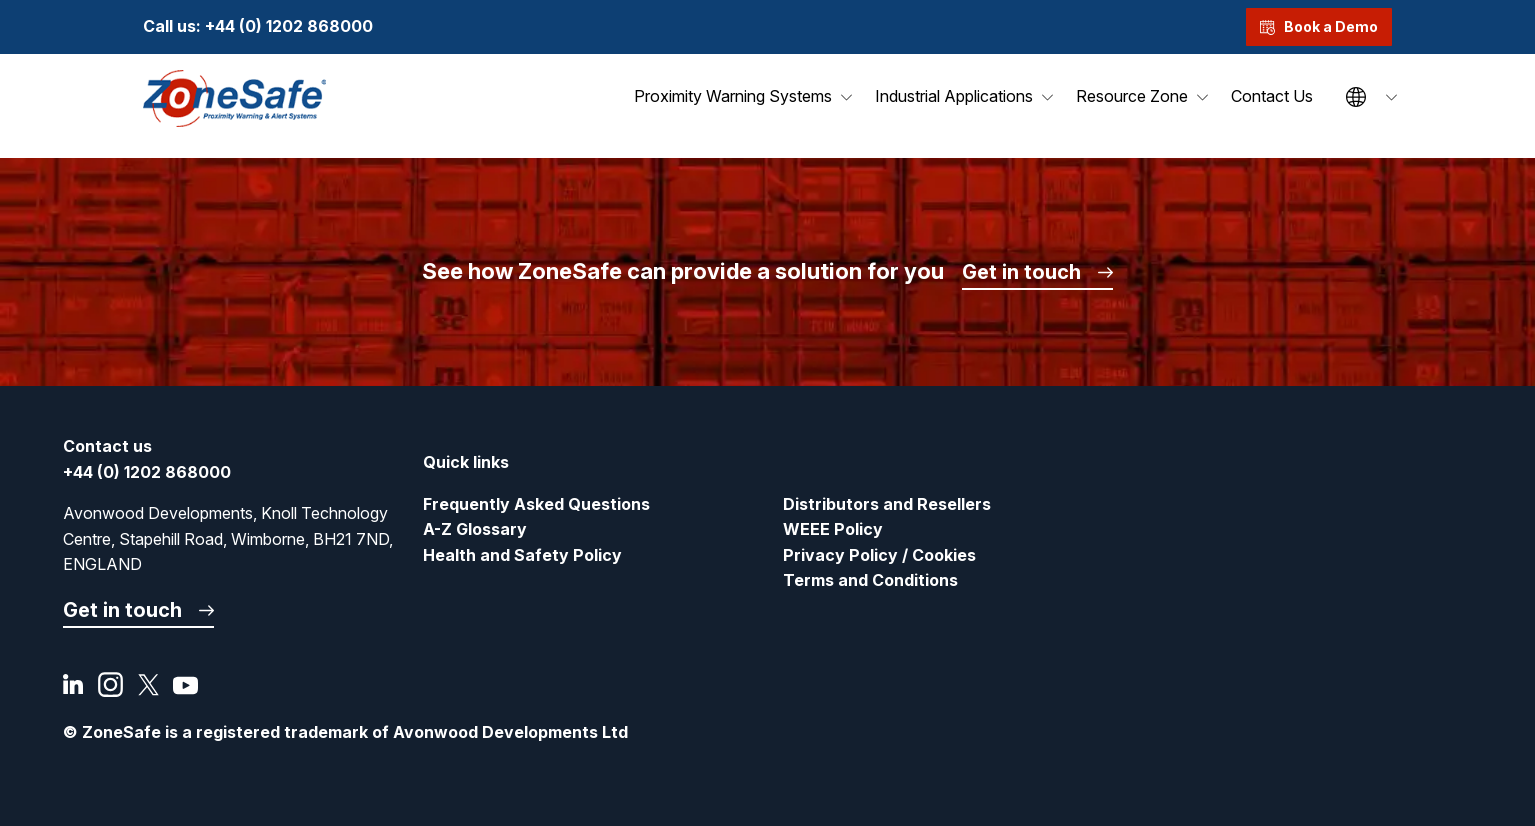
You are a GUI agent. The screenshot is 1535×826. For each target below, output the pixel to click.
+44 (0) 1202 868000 (289, 26)
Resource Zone (1132, 96)
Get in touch (1021, 272)
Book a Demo (1319, 26)
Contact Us (1272, 96)
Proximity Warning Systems (733, 96)
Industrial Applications (954, 96)
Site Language (1356, 97)
